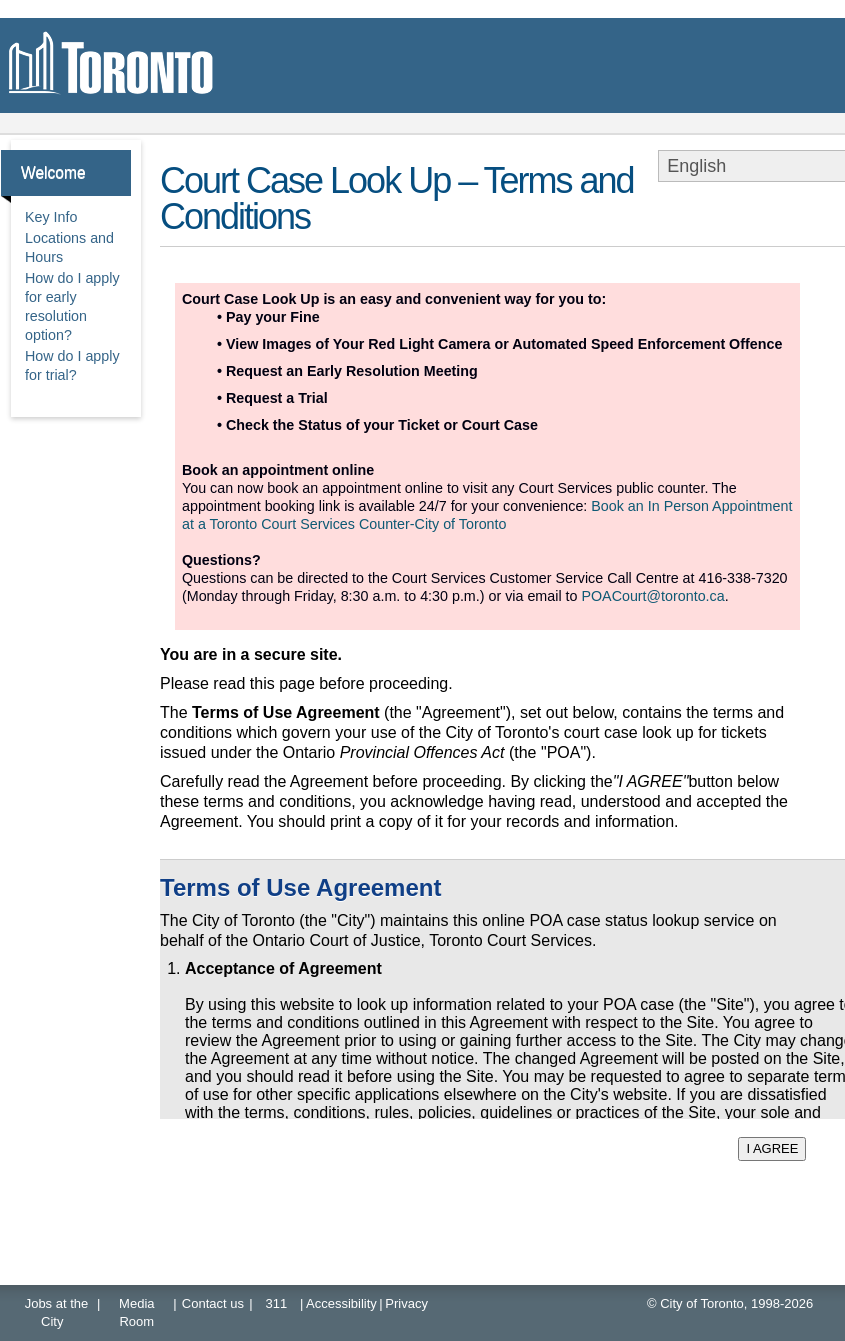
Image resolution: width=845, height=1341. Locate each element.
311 (277, 1303)
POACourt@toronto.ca (652, 596)
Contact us (213, 1303)
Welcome (53, 172)
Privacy (406, 1303)
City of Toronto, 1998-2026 (736, 1303)
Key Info (51, 217)
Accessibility (341, 1303)
